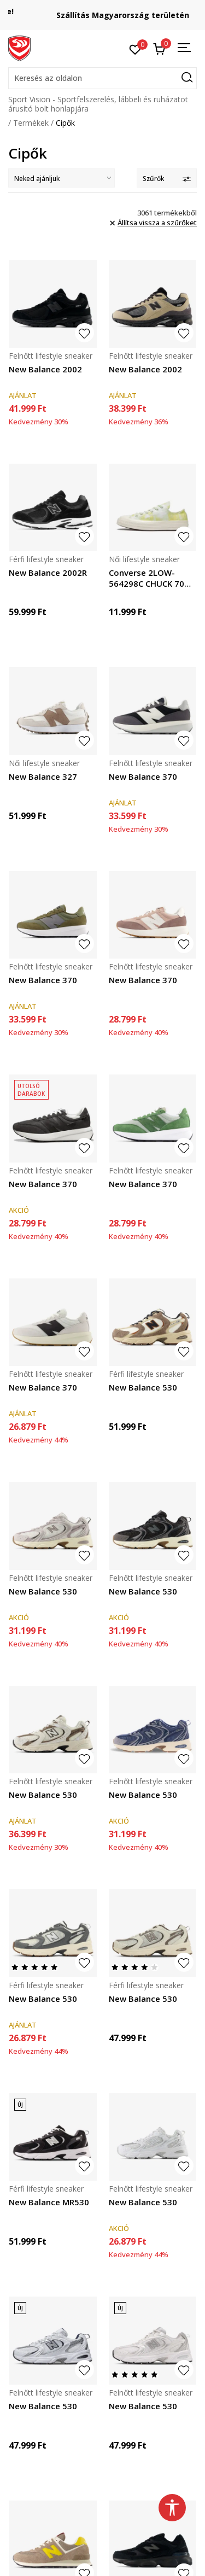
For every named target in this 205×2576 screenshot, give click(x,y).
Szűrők (167, 178)
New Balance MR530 (49, 2202)
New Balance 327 (43, 776)
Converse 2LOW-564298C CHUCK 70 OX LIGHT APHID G (146, 578)
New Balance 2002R (48, 572)
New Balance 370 (143, 776)
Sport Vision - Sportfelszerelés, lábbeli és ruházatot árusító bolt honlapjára (98, 104)
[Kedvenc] (135, 48)
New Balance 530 (143, 1387)
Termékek (31, 123)
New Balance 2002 (45, 369)
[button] (102, 78)
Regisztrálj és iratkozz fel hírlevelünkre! (103, 11)
